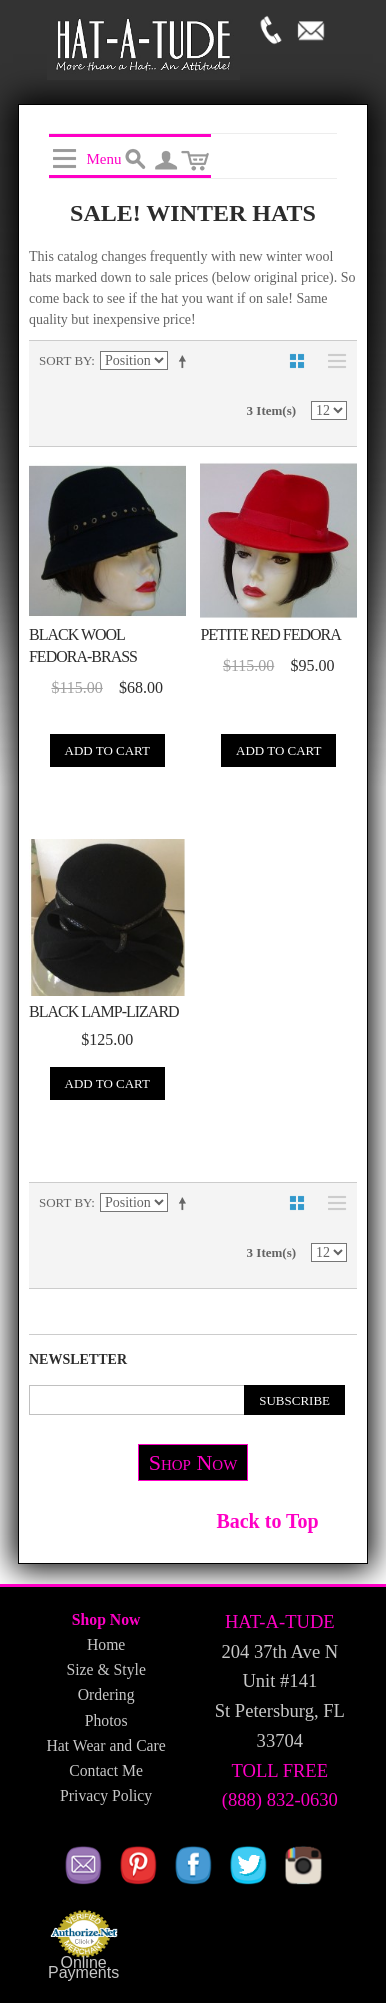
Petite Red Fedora (270, 634)
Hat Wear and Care (105, 1745)
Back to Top (267, 1521)
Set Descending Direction (186, 361)
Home (106, 1644)
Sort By (65, 360)
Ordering (106, 1694)
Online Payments (83, 1968)
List (332, 361)
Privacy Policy (106, 1795)
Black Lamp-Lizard (104, 1011)
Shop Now (193, 1462)
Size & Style (105, 1669)
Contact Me (106, 1770)
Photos (106, 1720)
